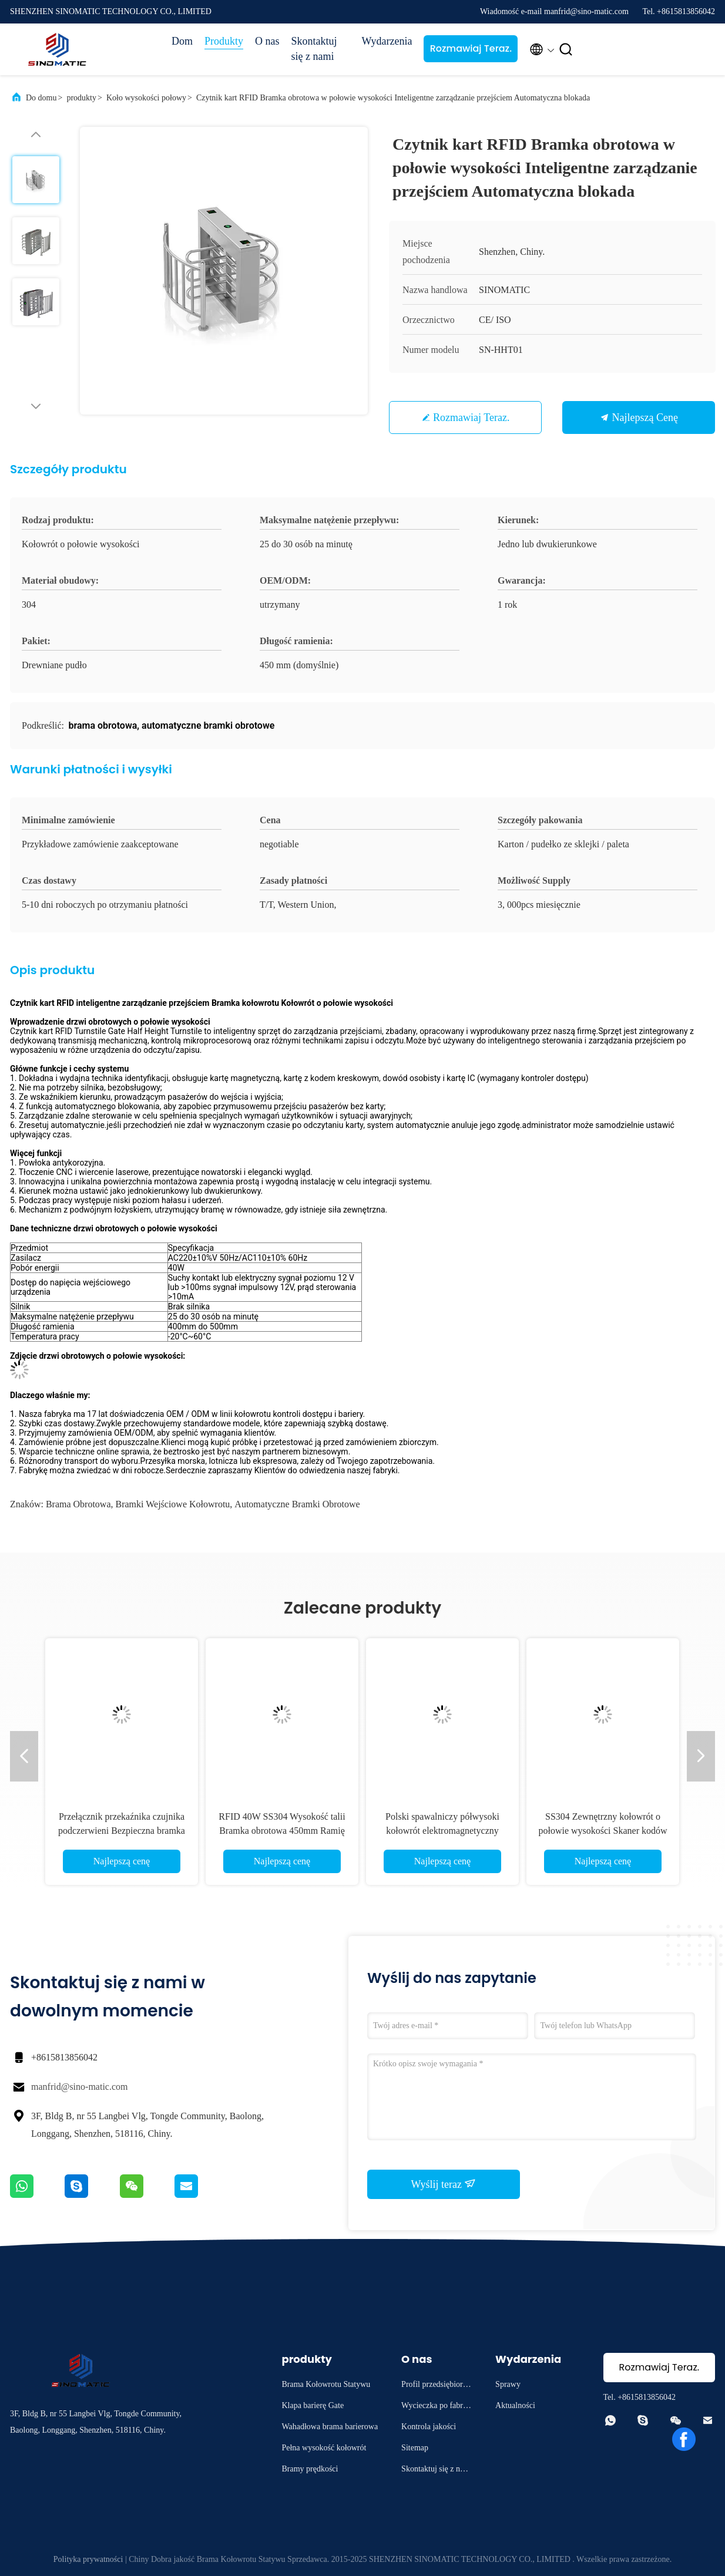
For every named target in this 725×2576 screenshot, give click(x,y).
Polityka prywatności (88, 2559)
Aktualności (515, 2405)
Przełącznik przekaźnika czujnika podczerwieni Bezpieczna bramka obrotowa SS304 (121, 1830)
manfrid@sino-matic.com (79, 2087)
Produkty (223, 41)
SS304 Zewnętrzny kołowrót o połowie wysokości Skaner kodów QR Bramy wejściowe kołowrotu (602, 1830)
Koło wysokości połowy (146, 97)
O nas (267, 41)
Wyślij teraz (443, 2183)
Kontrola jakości (428, 2426)
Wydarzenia (387, 41)
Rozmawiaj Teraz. (471, 48)
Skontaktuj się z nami (314, 48)
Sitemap (414, 2447)
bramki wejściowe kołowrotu (173, 1504)
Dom (182, 41)
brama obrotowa (78, 1504)
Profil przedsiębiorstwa (434, 2386)
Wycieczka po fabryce (436, 2407)
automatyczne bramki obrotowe (297, 1504)
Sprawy (508, 2384)
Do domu (41, 97)
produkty (81, 97)
